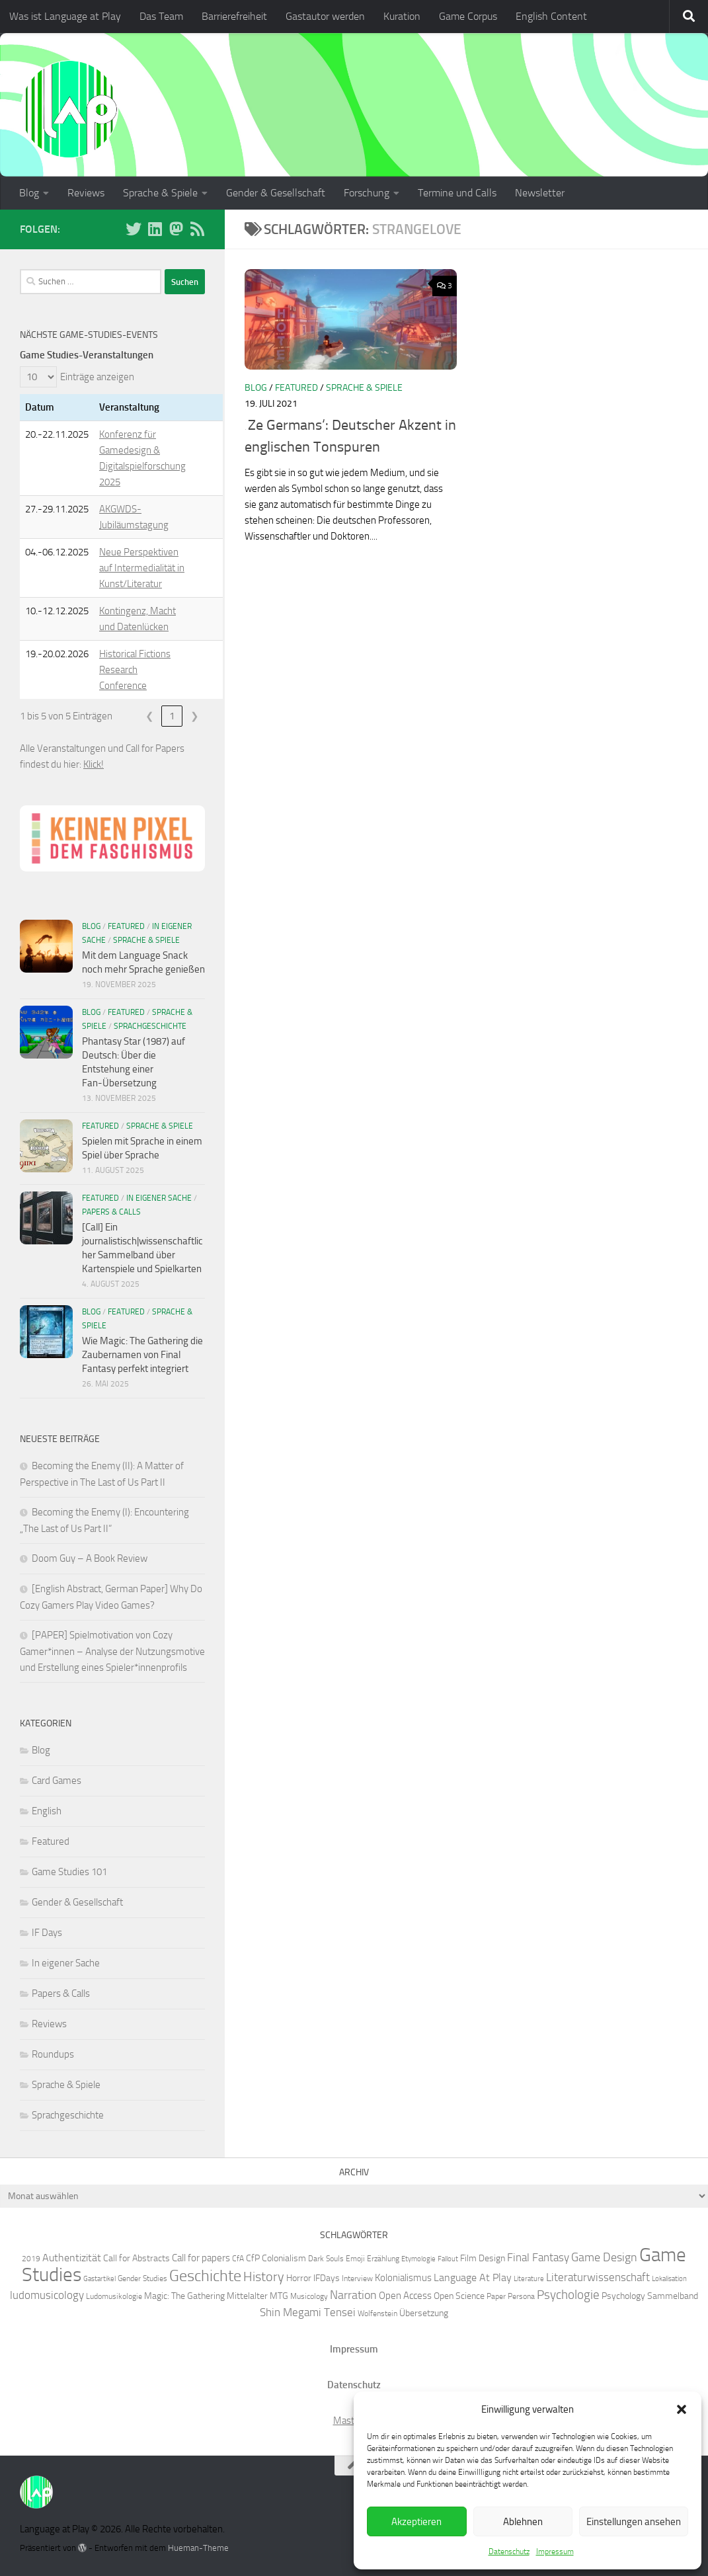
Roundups (53, 2054)
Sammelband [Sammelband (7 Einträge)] (672, 2295)
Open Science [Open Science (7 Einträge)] (459, 2295)
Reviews (85, 192)
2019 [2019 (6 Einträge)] (31, 2258)
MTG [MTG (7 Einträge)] (279, 2295)
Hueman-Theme (198, 2548)
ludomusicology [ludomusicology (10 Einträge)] (47, 2295)
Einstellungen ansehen (633, 2522)
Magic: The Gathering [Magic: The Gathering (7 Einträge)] (184, 2295)
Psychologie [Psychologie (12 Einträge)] (568, 2295)
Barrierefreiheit (234, 16)
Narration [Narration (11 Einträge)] (353, 2295)
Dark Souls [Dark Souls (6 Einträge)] (326, 2258)
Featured (296, 387)
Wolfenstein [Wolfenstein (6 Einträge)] (377, 2313)
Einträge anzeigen (97, 377)
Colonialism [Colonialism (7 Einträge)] (284, 2258)
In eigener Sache (159, 1198)
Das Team (161, 16)
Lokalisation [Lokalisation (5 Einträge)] (669, 2278)
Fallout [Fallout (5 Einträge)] (448, 2259)
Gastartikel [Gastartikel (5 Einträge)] (99, 2278)
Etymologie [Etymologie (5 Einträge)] (418, 2259)
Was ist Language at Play (65, 16)
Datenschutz (509, 2551)
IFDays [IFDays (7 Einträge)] (326, 2278)
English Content (551, 16)
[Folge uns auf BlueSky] (133, 229)
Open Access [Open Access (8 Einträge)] (405, 2296)
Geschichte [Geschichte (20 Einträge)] (205, 2276)
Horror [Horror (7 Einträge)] (298, 2278)
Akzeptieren (416, 2522)
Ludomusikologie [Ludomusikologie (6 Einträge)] (114, 2296)
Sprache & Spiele (160, 192)
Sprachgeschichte (150, 1026)
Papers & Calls (111, 1212)
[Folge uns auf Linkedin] (155, 229)
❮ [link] (149, 716)
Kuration (401, 16)
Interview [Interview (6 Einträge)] (357, 2278)
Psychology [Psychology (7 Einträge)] (623, 2295)
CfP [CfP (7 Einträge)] (253, 2258)
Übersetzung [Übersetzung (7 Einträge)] (423, 2313)
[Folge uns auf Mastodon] (176, 229)
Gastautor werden (325, 16)
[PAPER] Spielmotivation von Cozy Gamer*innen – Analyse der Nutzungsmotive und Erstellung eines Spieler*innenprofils (112, 1651)
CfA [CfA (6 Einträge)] (238, 2258)
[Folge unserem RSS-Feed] (197, 229)
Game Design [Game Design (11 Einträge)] (604, 2257)
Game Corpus (468, 16)
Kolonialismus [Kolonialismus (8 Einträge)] (403, 2278)
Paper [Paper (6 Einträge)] (496, 2296)
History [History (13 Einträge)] (263, 2276)
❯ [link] (194, 716)
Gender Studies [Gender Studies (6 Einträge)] (142, 2278)
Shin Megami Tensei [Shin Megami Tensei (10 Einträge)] (308, 2312)
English (46, 1811)
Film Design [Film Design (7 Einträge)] (482, 2258)
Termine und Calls (457, 192)
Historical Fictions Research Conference (135, 670)
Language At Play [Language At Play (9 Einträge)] (473, 2277)
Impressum (555, 2551)
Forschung (366, 192)
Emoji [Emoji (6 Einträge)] (355, 2258)
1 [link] (172, 716)
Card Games (56, 1781)
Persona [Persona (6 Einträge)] (521, 2296)
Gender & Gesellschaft (275, 192)
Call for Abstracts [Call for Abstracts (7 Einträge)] (136, 2258)
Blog (29, 192)
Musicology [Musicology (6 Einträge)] (309, 2296)
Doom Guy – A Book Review (89, 1558)
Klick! (93, 764)
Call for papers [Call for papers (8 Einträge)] (201, 2258)
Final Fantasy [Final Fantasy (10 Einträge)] (538, 2257)
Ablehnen (523, 2522)
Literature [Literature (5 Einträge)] (529, 2278)
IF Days (47, 1933)
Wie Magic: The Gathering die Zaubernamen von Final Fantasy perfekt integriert (142, 1355)
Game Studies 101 (69, 1872)
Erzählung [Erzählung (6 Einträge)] (383, 2258)
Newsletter (540, 192)
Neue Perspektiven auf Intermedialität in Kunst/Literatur (141, 568)
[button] (681, 2409)
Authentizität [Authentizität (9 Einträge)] (71, 2257)
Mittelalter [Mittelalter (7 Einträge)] (247, 2295)
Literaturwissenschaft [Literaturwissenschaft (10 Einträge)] (598, 2277)
